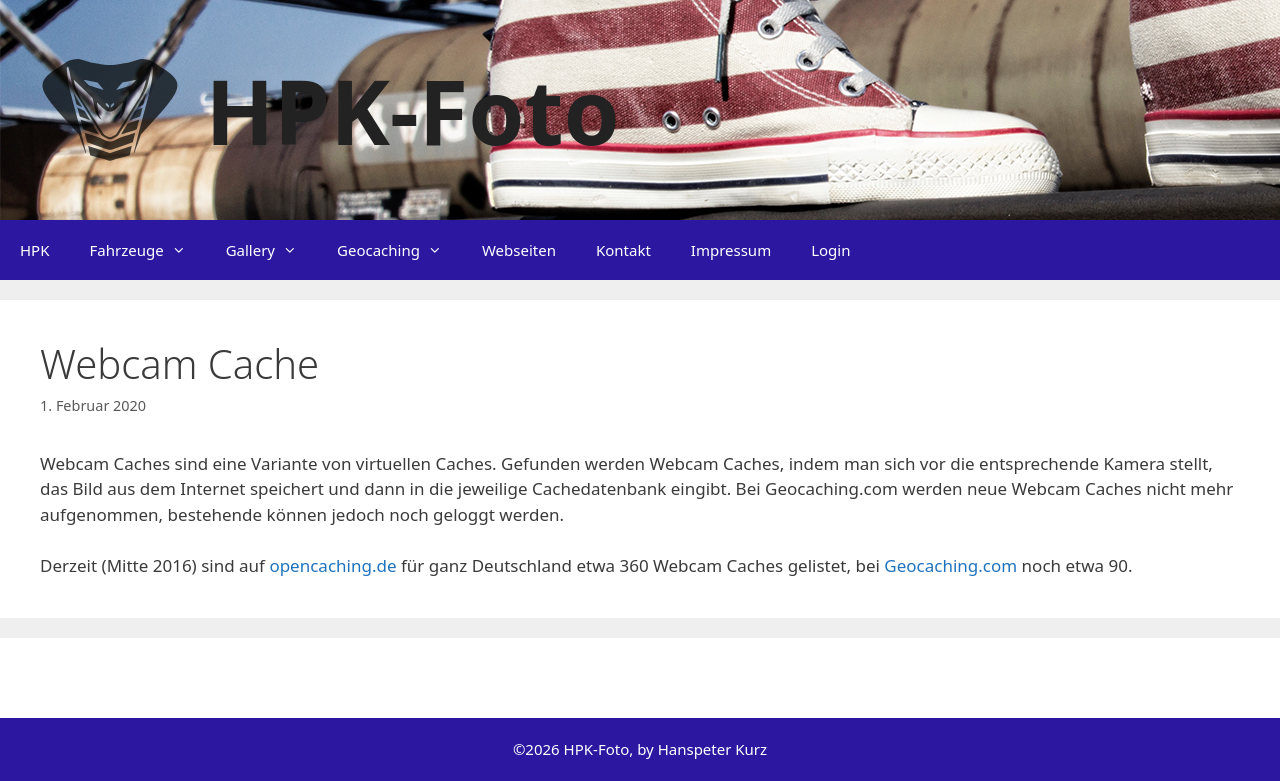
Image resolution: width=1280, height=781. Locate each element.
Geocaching (399, 250)
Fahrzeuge (147, 250)
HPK (34, 250)
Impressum (731, 250)
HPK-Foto (413, 110)
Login (830, 250)
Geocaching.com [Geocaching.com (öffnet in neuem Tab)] (950, 565)
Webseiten (519, 250)
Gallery (271, 250)
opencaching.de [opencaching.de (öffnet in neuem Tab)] (332, 565)
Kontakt (623, 250)
